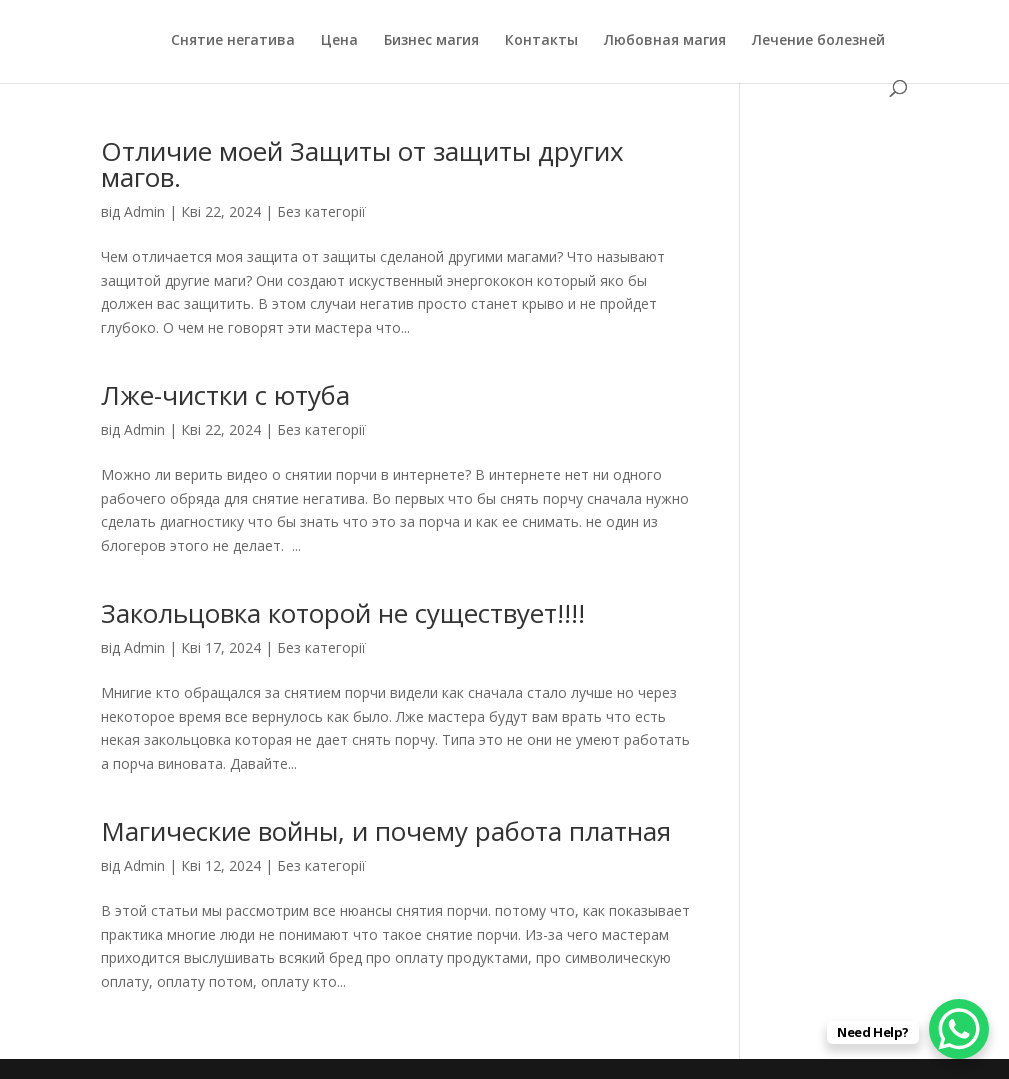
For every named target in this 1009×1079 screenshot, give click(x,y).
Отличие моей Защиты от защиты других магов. (362, 164)
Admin (144, 211)
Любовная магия (665, 41)
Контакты (541, 41)
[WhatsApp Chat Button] (959, 1029)
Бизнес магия (431, 41)
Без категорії (321, 211)
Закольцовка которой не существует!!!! (343, 613)
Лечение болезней (818, 41)
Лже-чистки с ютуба (225, 395)
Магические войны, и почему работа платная (386, 831)
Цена (339, 41)
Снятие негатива (233, 41)
